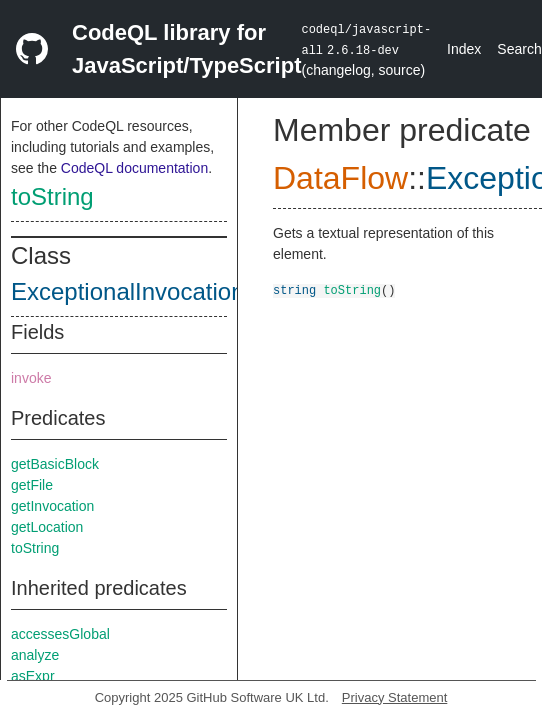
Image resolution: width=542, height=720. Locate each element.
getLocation (47, 527)
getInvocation (52, 506)
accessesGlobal (60, 634)
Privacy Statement (395, 697)
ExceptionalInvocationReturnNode (192, 291)
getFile (32, 485)
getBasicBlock (55, 464)
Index (464, 49)
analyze (35, 655)
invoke (31, 378)
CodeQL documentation (134, 168)
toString (52, 196)
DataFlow (340, 178)
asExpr (33, 676)
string (294, 289)
